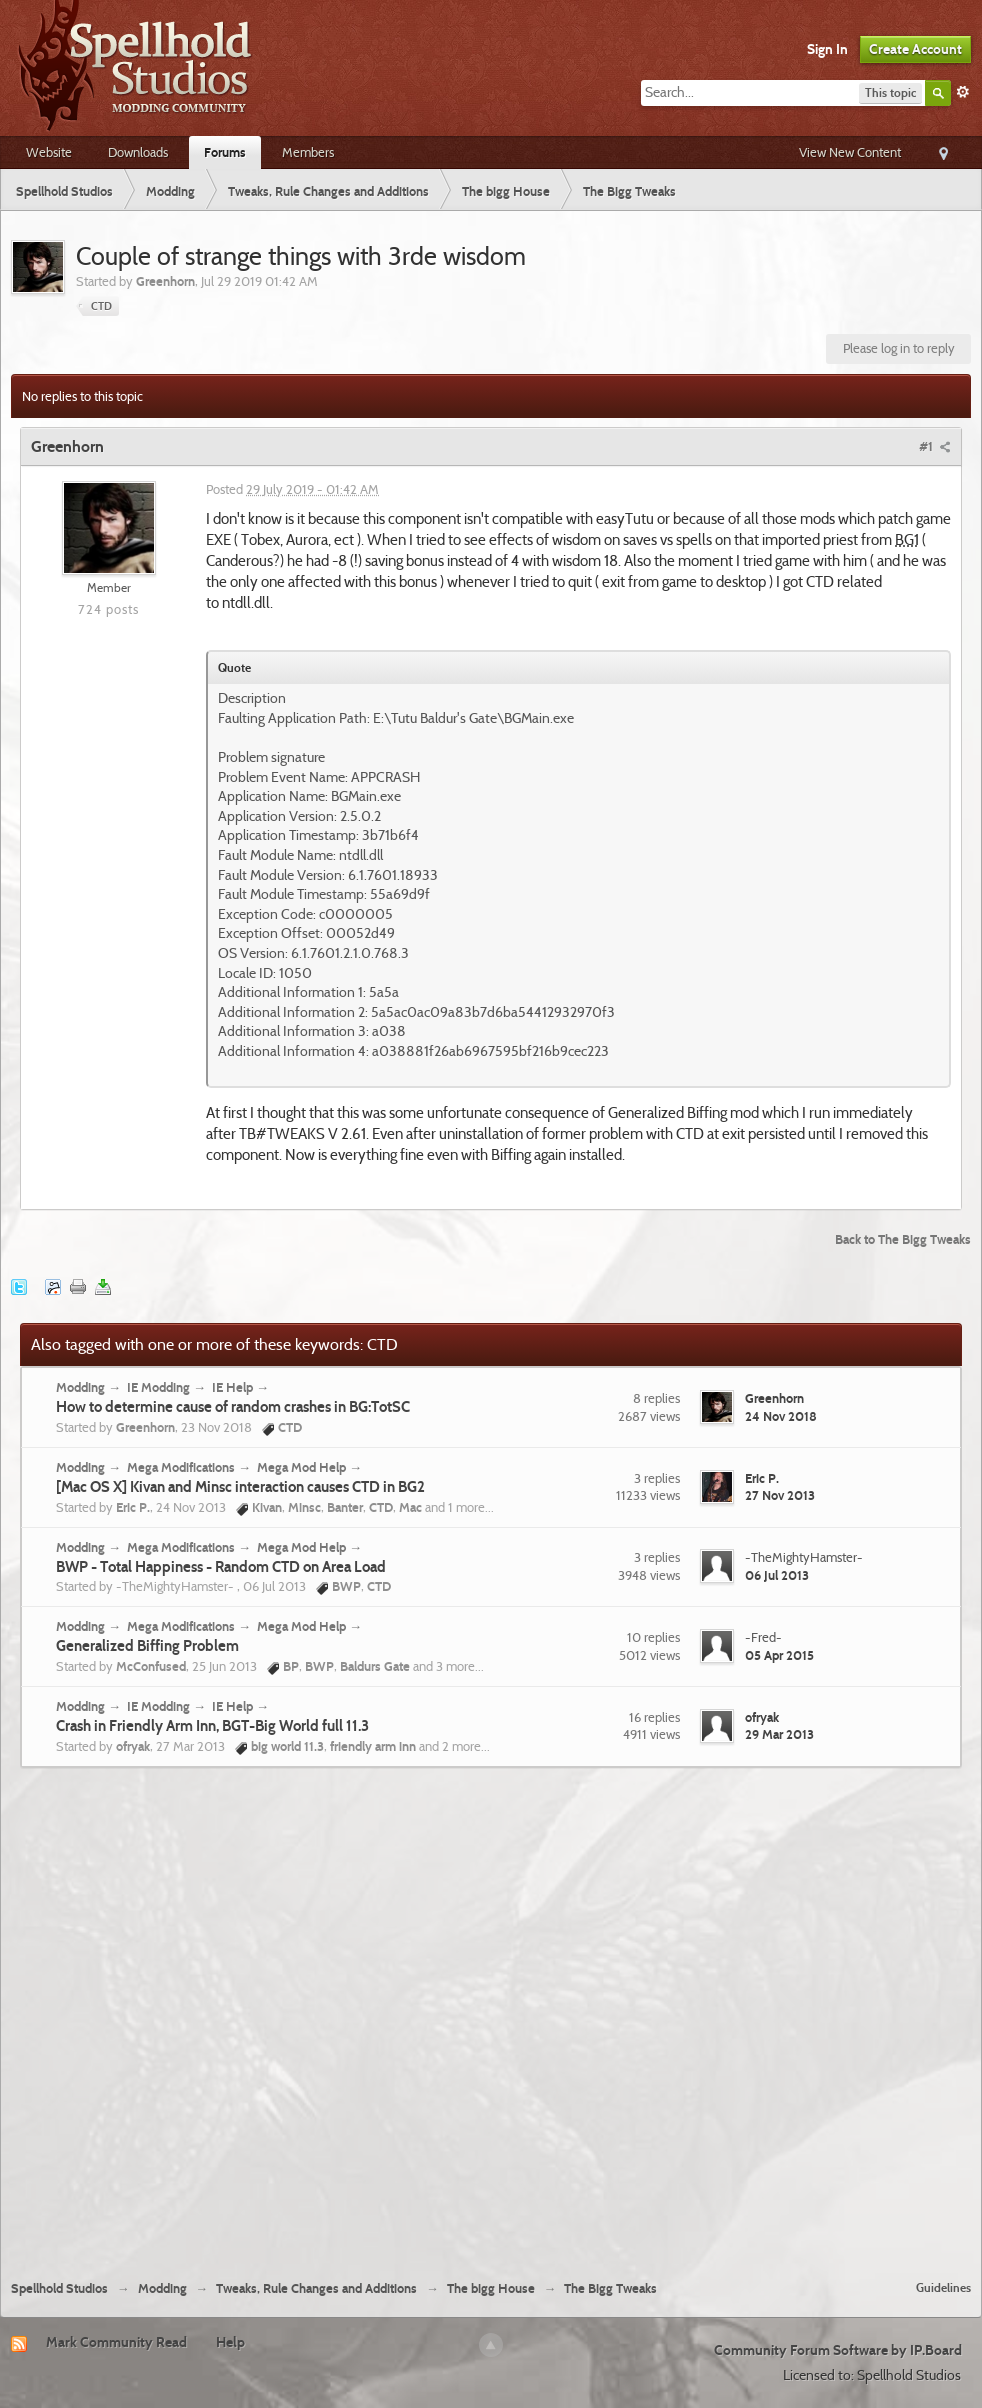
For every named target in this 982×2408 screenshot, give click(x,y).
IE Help (232, 1387)
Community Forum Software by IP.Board (838, 2350)
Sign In (827, 49)
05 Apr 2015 (779, 1655)
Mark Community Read (116, 2342)
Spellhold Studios (59, 2288)
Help (230, 2342)
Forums (225, 152)
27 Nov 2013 (780, 1495)
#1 (935, 446)
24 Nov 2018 (781, 1416)
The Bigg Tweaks (610, 2288)
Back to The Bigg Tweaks (903, 1239)
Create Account (915, 49)
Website (49, 152)
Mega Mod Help (301, 1467)
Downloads (138, 152)
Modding (80, 1387)
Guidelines (943, 2287)
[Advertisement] (239, 2016)
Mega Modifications (181, 1467)
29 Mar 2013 (779, 1734)
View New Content (850, 152)
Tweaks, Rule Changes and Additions (316, 2288)
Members (308, 152)
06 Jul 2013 (777, 1575)
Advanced (963, 92)
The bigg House (491, 2288)
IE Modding (158, 1387)
